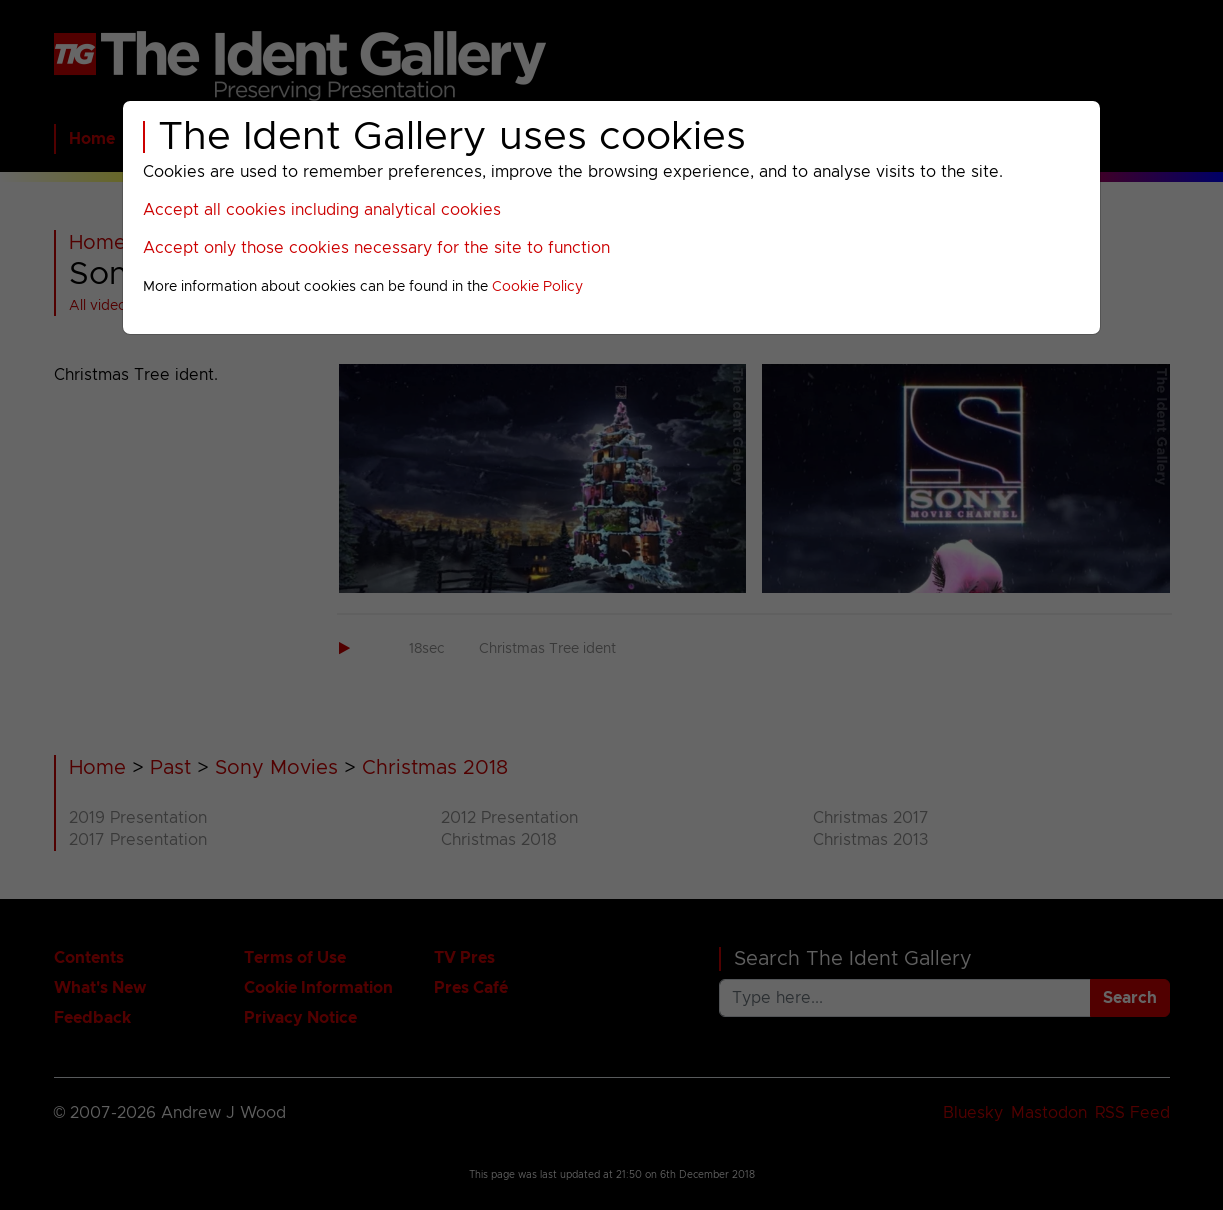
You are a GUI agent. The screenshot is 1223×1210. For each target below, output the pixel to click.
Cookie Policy (537, 287)
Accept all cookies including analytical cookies (322, 210)
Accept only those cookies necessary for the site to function (376, 248)
